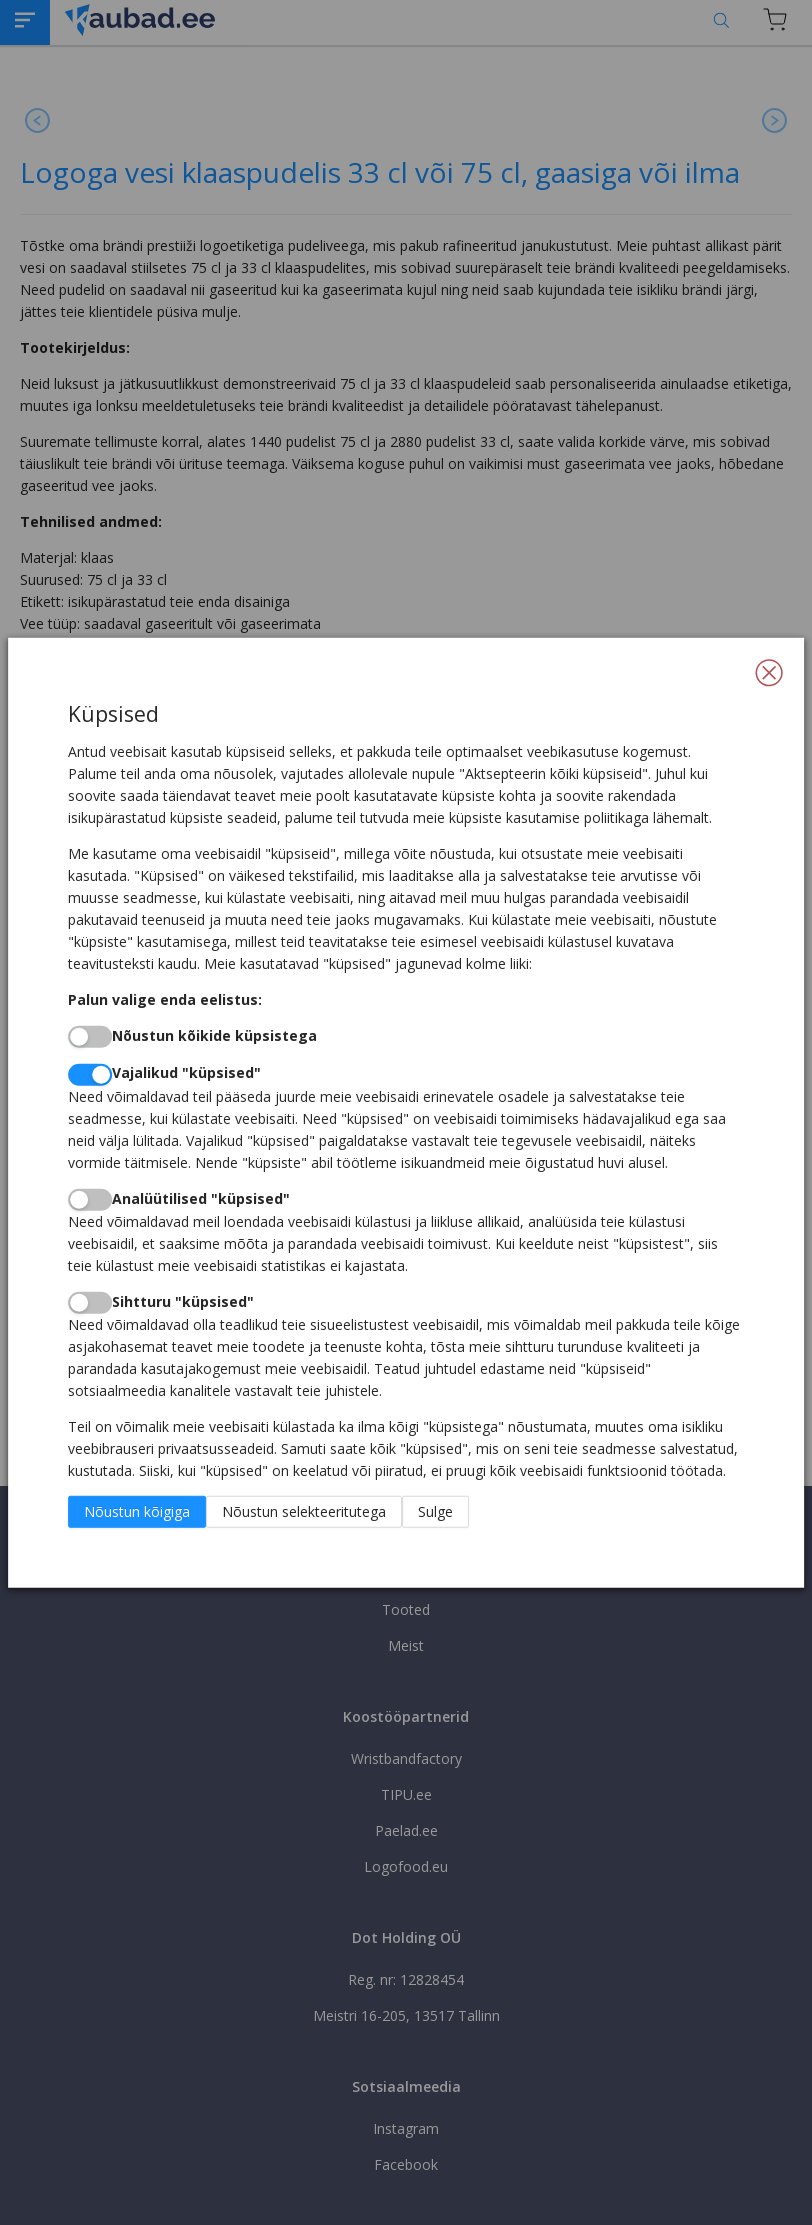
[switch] (90, 1037)
